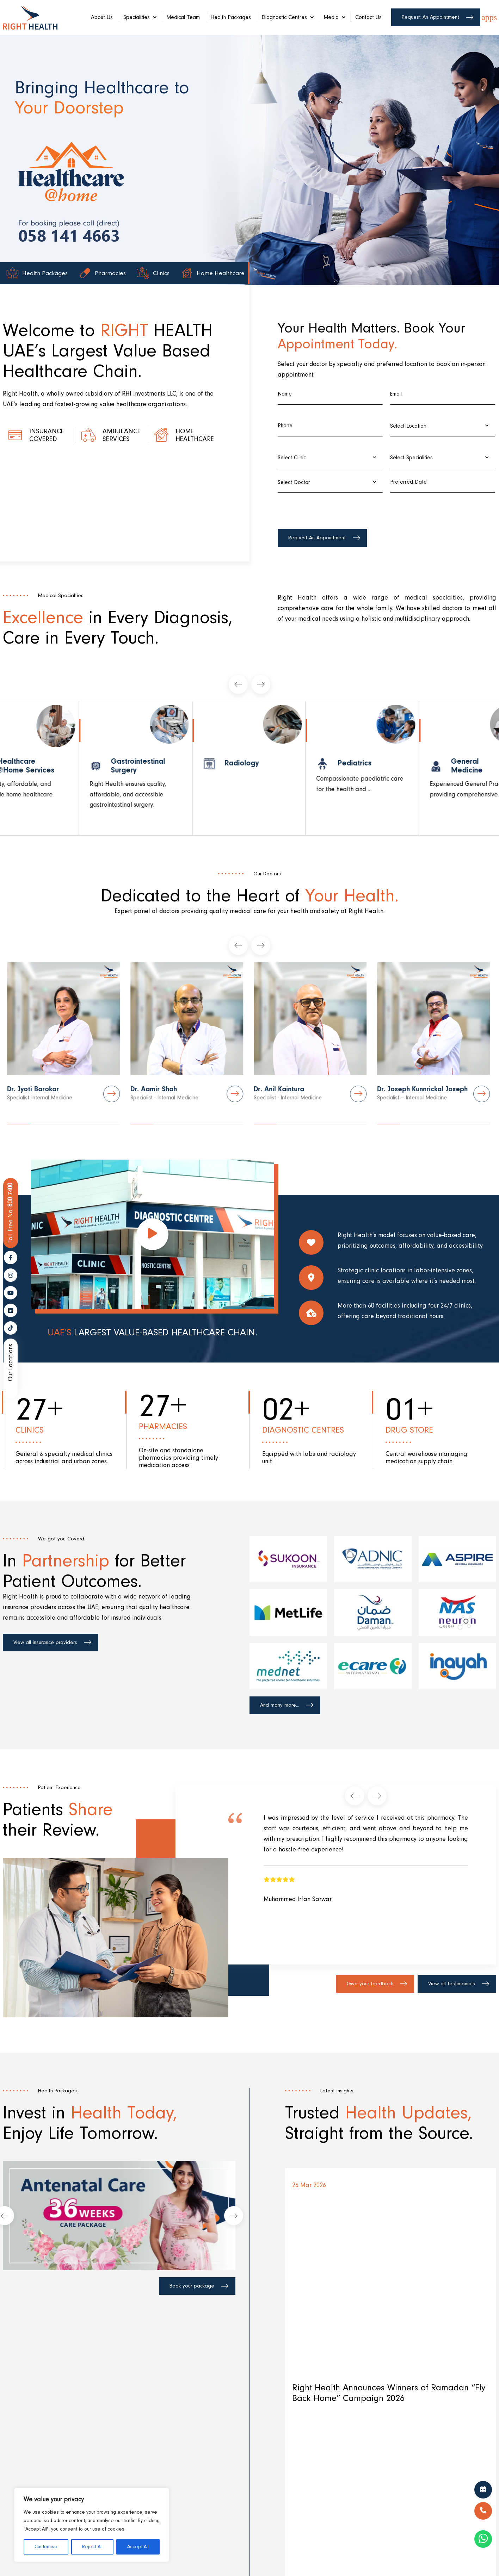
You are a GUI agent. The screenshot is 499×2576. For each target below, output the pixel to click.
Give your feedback (370, 1984)
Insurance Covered (47, 435)
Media (334, 17)
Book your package (192, 2286)
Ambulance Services (121, 435)
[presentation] (331, 510)
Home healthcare (194, 435)
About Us (102, 17)
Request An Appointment (430, 17)
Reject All (92, 2547)
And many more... (279, 1705)
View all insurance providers (45, 1642)
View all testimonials (451, 1984)
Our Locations (10, 1362)
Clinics (161, 273)
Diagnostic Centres (287, 17)
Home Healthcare (220, 273)
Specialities (139, 17)
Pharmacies (111, 273)
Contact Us (368, 17)
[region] (91, 2525)
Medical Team (183, 17)
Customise (46, 2547)
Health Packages (230, 17)
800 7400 (10, 1213)
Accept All (138, 2547)
